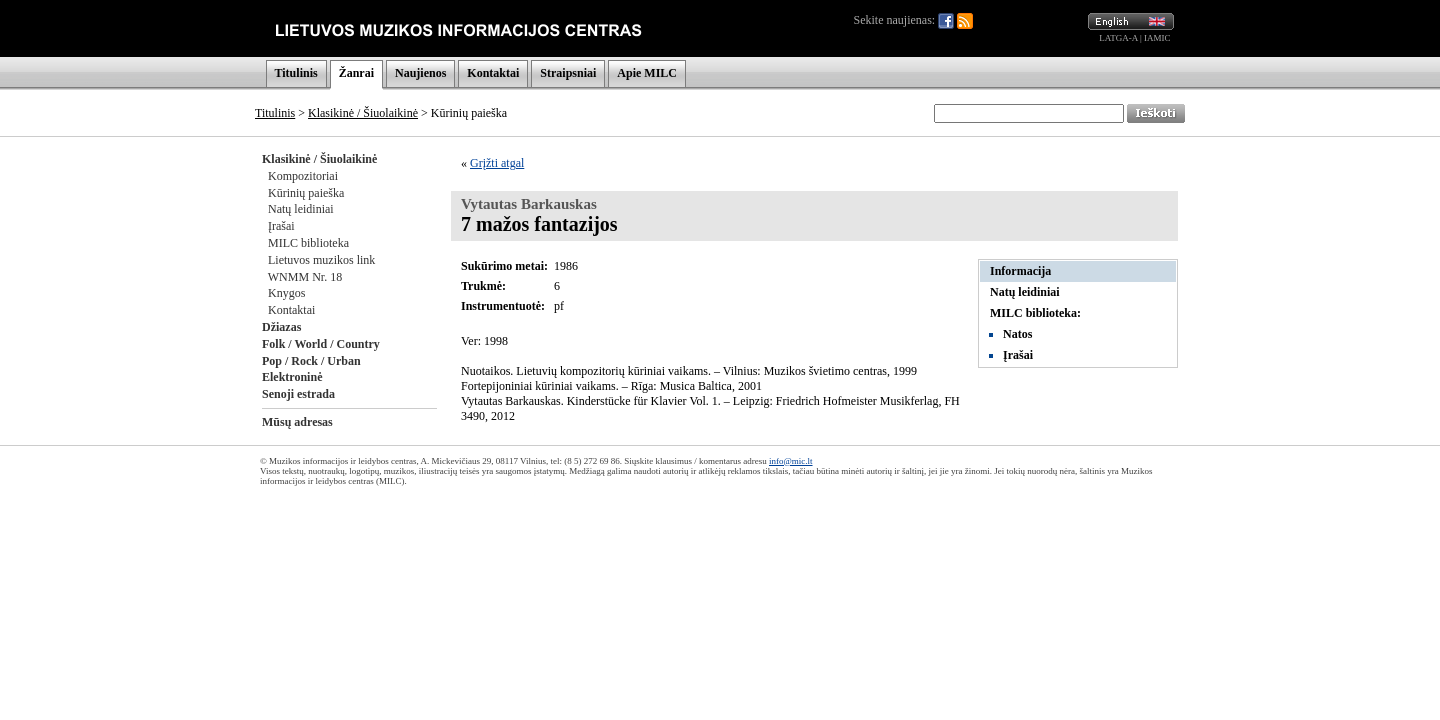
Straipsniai (568, 73)
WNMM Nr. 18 (305, 277)
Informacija (1020, 271)
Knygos (286, 293)
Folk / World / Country (321, 344)
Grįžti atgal (497, 163)
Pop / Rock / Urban (311, 361)
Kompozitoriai (303, 176)
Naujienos (420, 73)
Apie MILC (647, 73)
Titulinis (296, 73)
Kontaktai (493, 73)
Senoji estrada (298, 394)
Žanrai (356, 73)
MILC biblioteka (308, 243)
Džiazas (281, 327)
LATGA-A (1118, 38)
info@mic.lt (791, 461)
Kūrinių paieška (306, 193)
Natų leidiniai (301, 209)
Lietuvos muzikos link (321, 260)
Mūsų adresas (297, 422)
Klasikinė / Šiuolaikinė (363, 113)
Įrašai (281, 226)
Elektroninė (292, 377)
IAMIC (1157, 38)
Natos (1017, 334)
